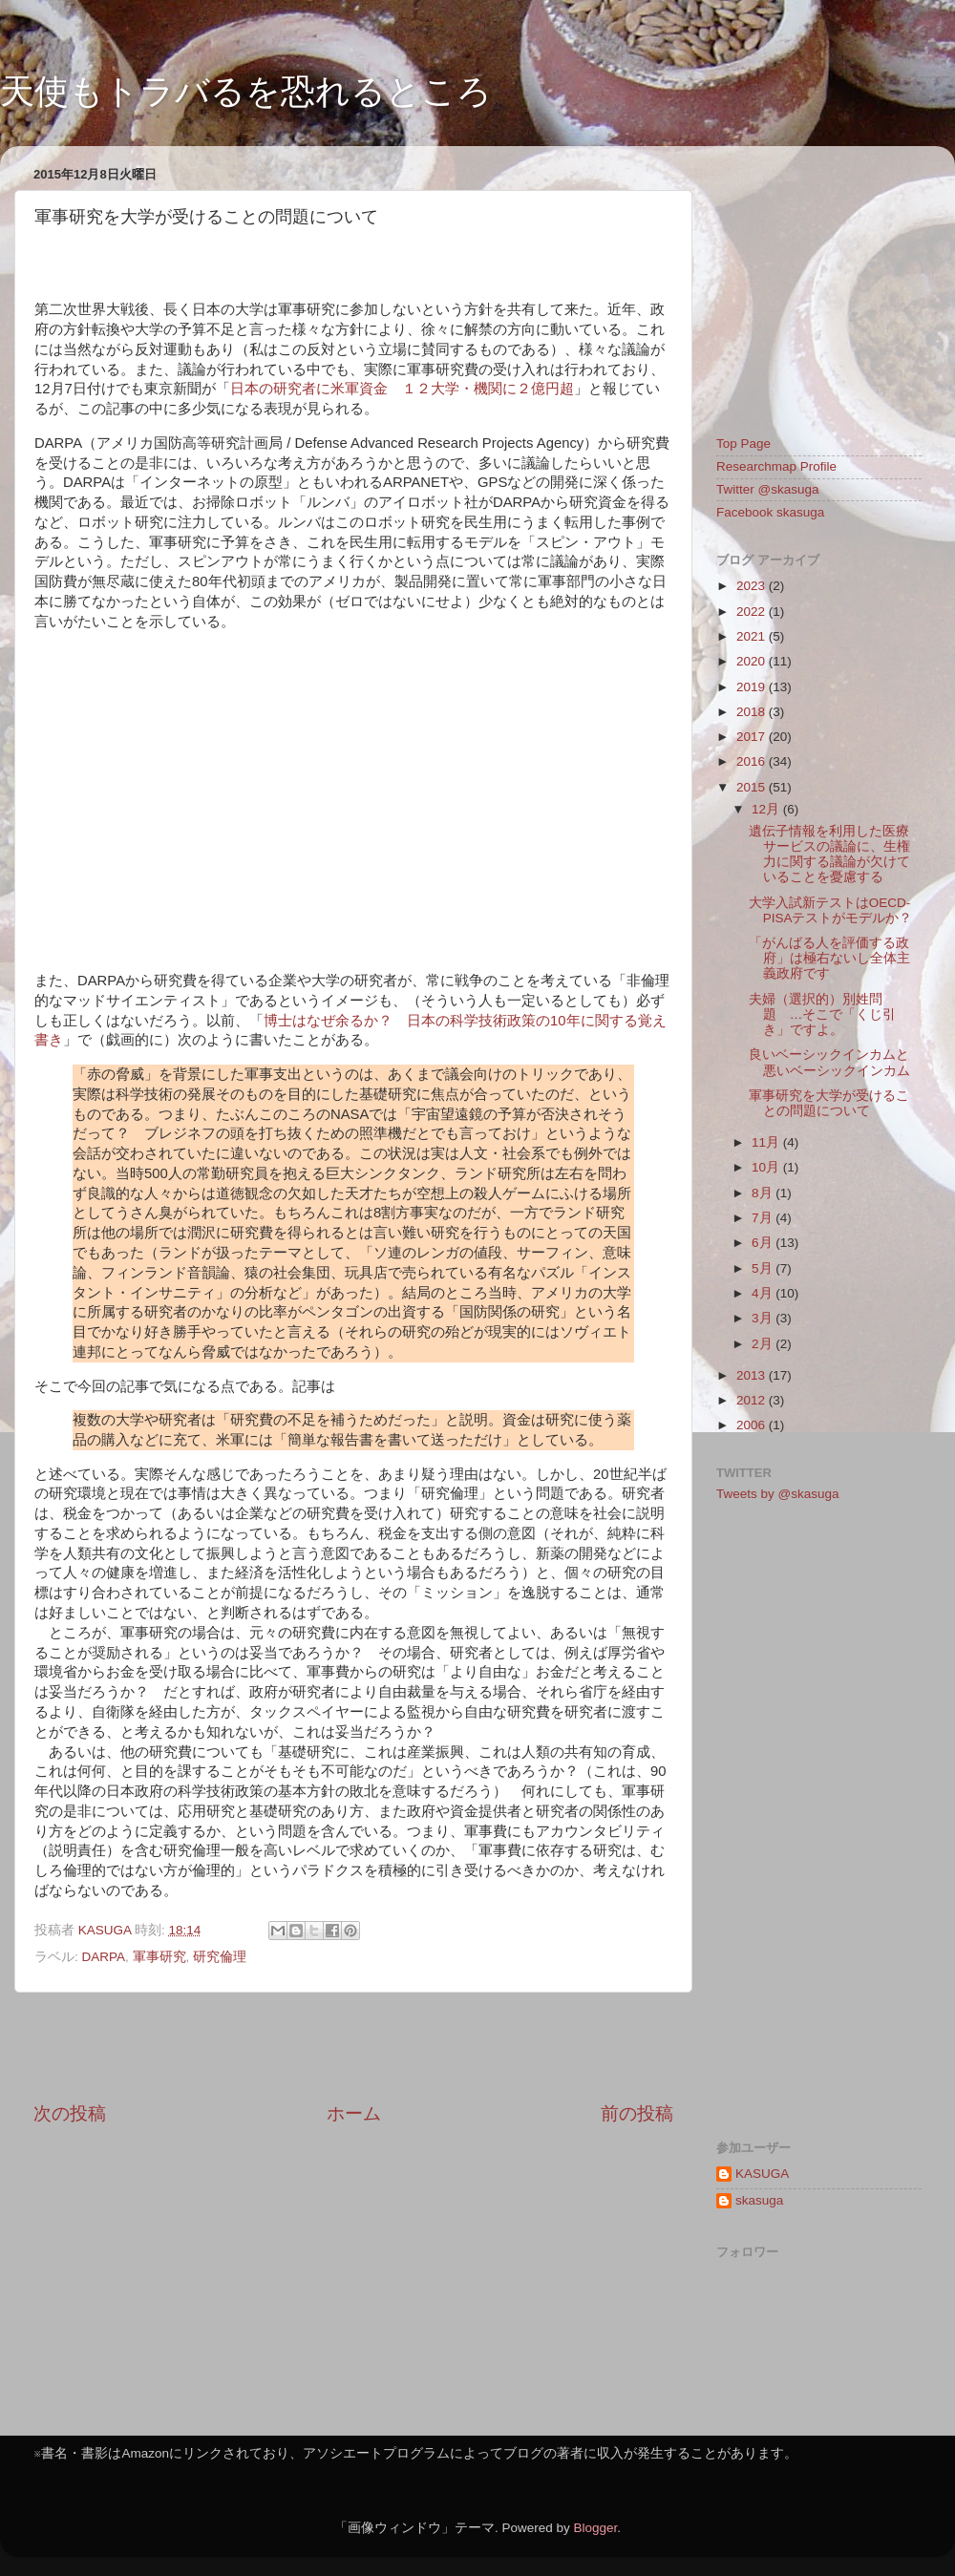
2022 (752, 611)
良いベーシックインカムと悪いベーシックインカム (829, 1062)
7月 (763, 1218)
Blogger (595, 2528)
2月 (763, 1344)
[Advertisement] (353, 2047)
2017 (752, 736)
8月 (763, 1193)
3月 (763, 1318)
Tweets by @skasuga (777, 1494)
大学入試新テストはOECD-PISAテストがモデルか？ (831, 910)
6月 (763, 1242)
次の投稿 (69, 2113)
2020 (752, 661)
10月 (767, 1167)
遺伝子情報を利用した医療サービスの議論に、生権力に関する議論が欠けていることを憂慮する (829, 854)
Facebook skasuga (770, 512)
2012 (752, 1400)
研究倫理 (219, 1957)
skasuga (759, 2200)
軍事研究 (159, 1957)
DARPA (104, 1957)
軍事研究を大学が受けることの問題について (829, 1103)
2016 (752, 761)
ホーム (354, 2113)
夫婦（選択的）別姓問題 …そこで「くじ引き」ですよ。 (823, 1014)
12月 (767, 809)
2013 (752, 1375)
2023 (752, 586)
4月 (763, 1293)
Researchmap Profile (776, 466)
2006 (752, 1425)
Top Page (743, 443)
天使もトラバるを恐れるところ (246, 91)
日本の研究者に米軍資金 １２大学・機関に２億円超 (402, 388)
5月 (763, 1268)
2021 (752, 636)
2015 (752, 787)
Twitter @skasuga (767, 489)
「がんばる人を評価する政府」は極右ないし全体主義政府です (829, 958)
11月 (767, 1142)
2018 (752, 712)
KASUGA (762, 2173)
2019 (752, 687)
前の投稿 (637, 2113)
